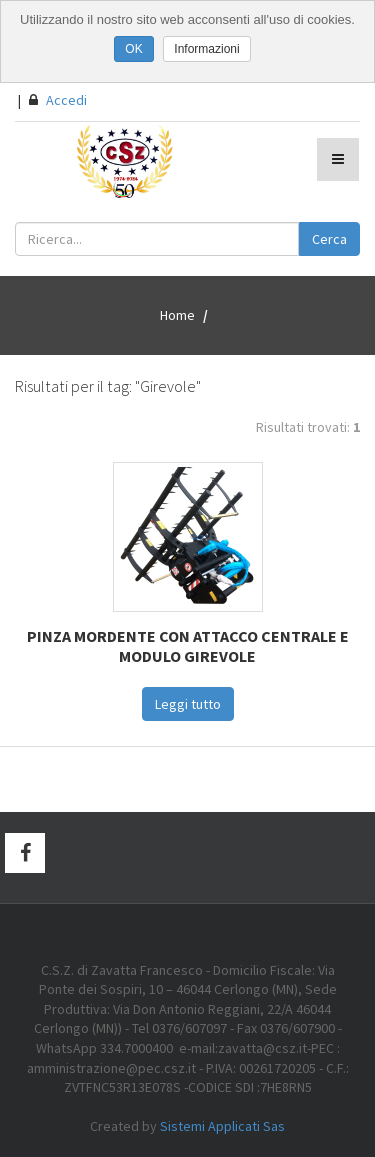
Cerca (329, 239)
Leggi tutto (188, 704)
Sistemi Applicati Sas (222, 1126)
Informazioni (206, 49)
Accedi (58, 100)
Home (177, 315)
